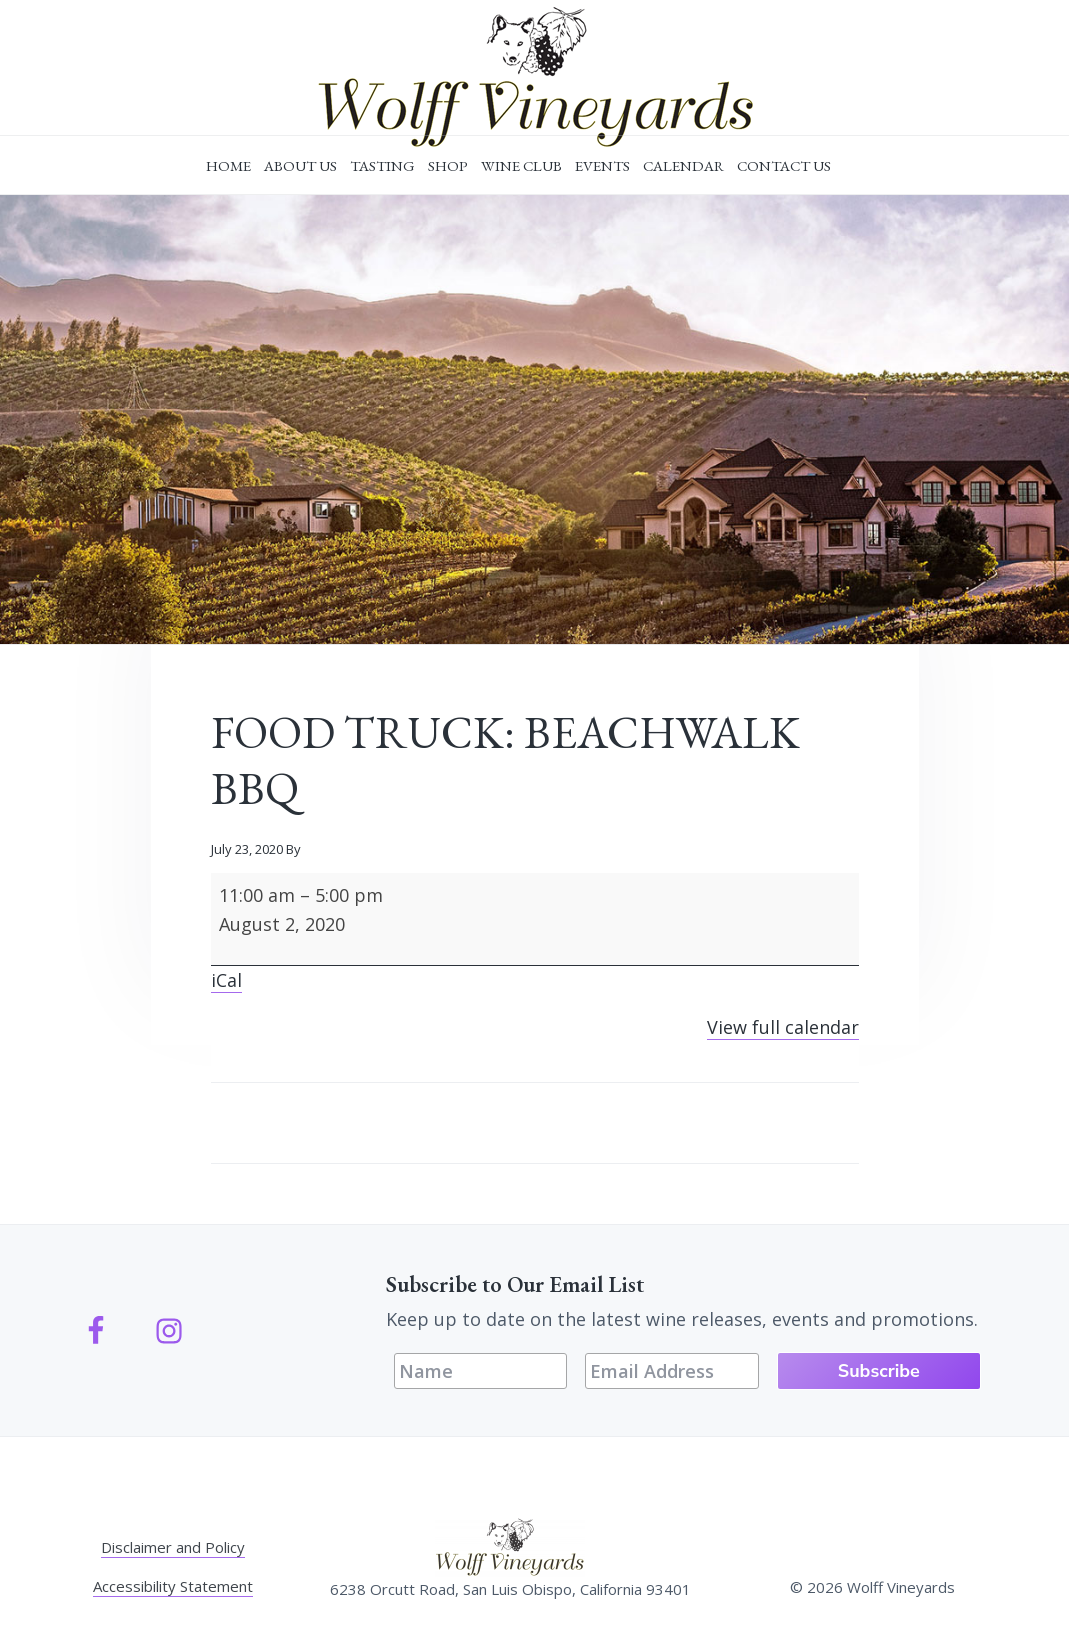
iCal (226, 980)
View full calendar (783, 1027)
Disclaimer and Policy (173, 1547)
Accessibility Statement (173, 1586)
